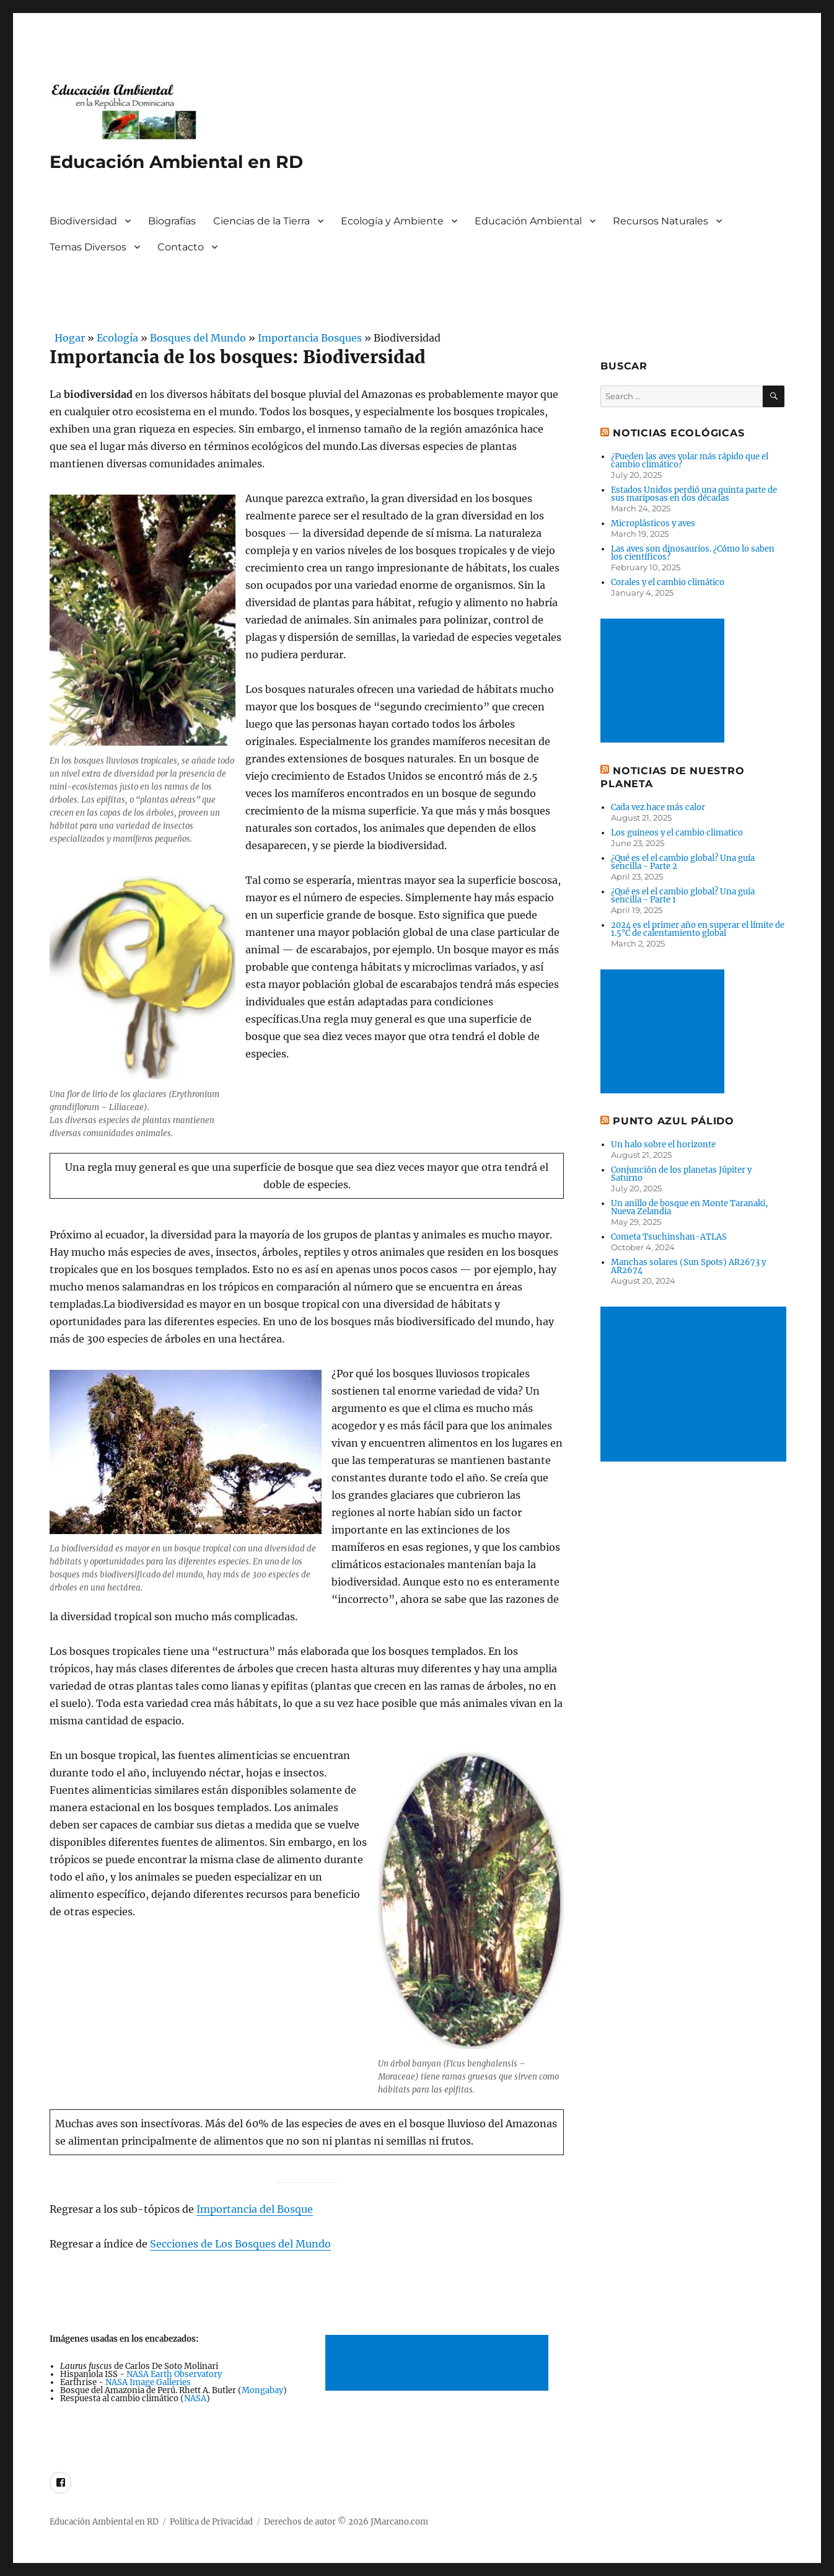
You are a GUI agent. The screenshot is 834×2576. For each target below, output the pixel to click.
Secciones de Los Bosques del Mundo (240, 2244)
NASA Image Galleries (148, 2382)
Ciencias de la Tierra (261, 221)
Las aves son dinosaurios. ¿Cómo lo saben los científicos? (693, 553)
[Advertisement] (438, 2364)
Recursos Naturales (660, 221)
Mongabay (262, 2390)
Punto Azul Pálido (673, 1121)
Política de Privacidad (211, 2521)
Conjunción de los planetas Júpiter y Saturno (681, 1174)
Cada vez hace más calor (658, 807)
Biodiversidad (83, 221)
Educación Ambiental (528, 221)
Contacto (180, 247)
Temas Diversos (88, 247)
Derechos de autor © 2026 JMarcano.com (346, 2521)
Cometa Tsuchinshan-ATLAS (669, 1237)
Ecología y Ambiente (392, 221)
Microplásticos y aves (653, 523)
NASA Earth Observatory (174, 2374)
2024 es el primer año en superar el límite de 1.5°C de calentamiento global (697, 929)
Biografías (172, 221)
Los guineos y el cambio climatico (677, 832)
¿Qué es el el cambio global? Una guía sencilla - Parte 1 (683, 895)
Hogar (67, 338)
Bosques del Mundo (198, 338)
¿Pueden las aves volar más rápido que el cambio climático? (689, 460)
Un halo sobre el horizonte (663, 1144)
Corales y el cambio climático (667, 582)
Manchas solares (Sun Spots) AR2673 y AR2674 (688, 1266)
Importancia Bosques (310, 338)
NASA (195, 2398)
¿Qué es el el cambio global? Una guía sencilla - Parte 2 (683, 862)
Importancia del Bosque (254, 2209)
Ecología (117, 338)
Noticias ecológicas (678, 433)
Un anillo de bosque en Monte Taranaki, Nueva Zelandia (689, 1207)
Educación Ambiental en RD (176, 161)
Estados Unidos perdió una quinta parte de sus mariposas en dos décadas (694, 494)
